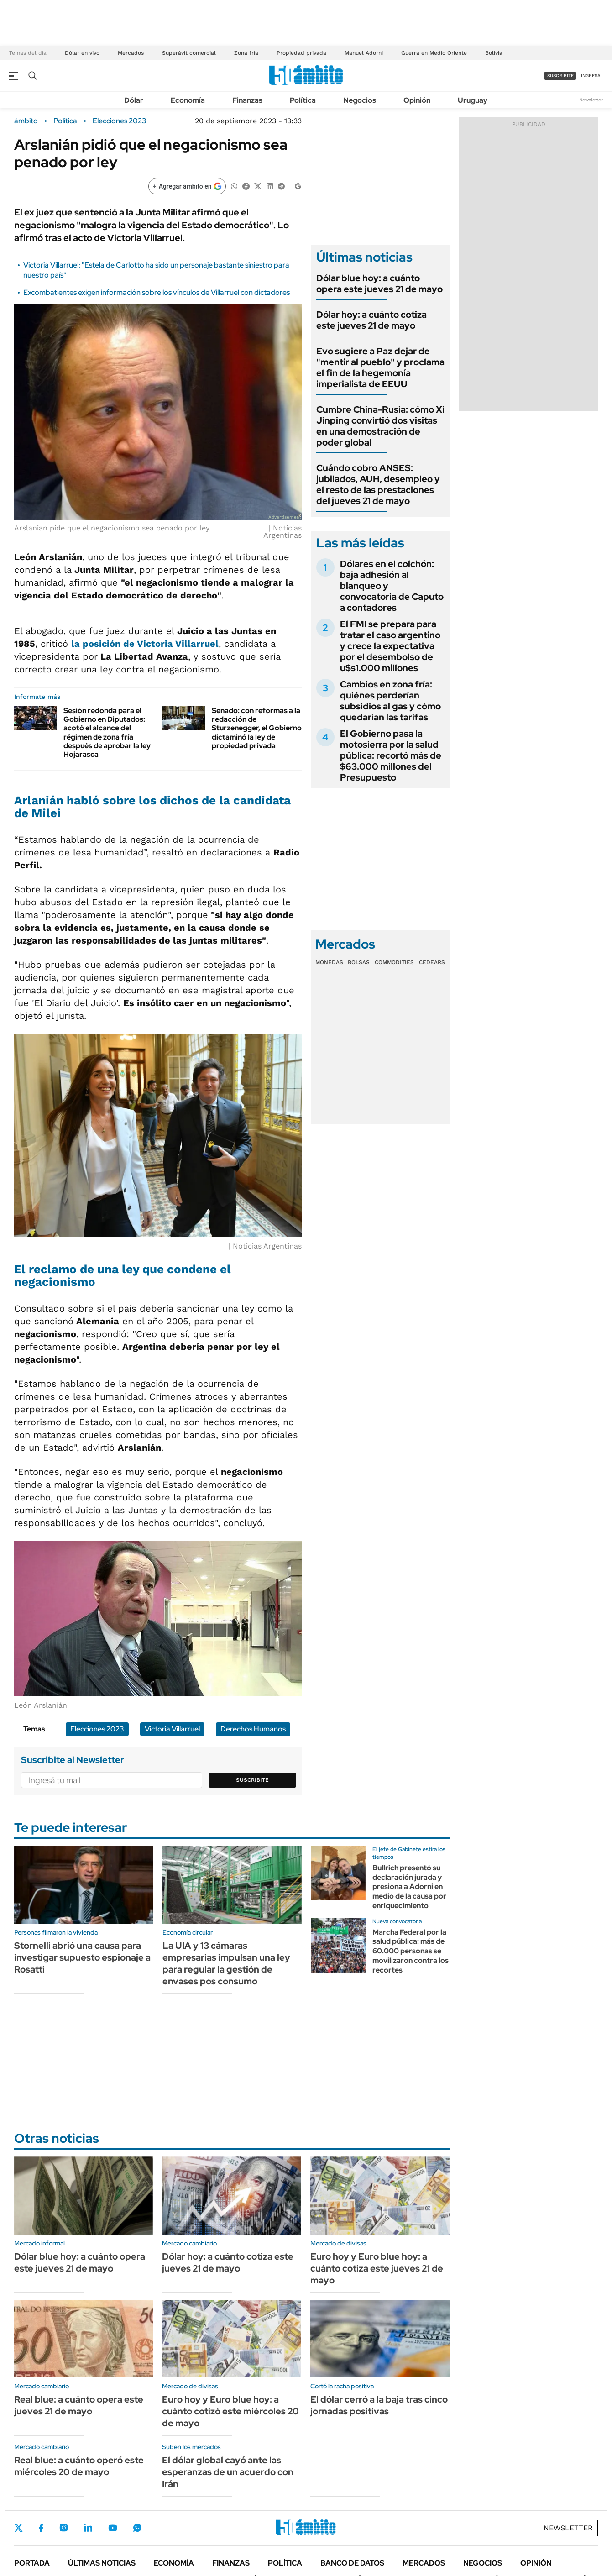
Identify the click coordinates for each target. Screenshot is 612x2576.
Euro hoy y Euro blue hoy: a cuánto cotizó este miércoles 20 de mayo (230, 2411)
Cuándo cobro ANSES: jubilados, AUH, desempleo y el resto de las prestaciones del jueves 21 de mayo (378, 484)
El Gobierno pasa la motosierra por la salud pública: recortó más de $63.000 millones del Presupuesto (390, 755)
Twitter (18, 2527)
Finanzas (247, 100)
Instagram (63, 2528)
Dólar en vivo (82, 53)
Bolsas (359, 962)
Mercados (131, 53)
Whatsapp (137, 2528)
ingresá (591, 75)
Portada (32, 2563)
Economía (188, 100)
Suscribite (252, 1780)
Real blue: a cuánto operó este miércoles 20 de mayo (79, 2466)
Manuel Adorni (364, 53)
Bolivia (493, 53)
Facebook (41, 2528)
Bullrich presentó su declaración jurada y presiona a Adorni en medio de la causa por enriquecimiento (409, 1886)
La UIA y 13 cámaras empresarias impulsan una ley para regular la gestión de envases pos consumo (226, 1963)
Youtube (112, 2527)
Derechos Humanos (253, 1729)
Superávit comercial (189, 53)
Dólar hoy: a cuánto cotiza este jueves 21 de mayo (371, 320)
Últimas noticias (102, 2563)
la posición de (145, 643)
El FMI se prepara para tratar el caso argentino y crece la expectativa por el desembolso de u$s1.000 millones (390, 646)
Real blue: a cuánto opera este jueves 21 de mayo (78, 2405)
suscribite (560, 75)
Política (303, 100)
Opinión (416, 100)
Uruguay (472, 100)
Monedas (329, 962)
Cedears (432, 962)
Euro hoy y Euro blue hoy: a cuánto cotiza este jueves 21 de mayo (376, 2268)
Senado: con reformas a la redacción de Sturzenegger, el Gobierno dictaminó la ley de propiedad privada (257, 728)
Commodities (394, 962)
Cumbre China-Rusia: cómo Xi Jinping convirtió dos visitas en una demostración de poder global (380, 426)
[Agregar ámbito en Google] (187, 186)
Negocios (359, 100)
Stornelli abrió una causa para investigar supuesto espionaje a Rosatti (82, 1957)
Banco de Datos (352, 2563)
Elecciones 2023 (119, 121)
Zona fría (246, 53)
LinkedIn (88, 2528)
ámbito (26, 121)
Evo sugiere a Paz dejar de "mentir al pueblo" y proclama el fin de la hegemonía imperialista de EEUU (380, 367)
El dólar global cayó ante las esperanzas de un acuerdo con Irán (227, 2472)
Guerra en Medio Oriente (434, 53)
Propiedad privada (301, 53)
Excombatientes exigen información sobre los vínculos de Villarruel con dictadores (156, 292)
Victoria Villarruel (172, 1729)
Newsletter (591, 99)
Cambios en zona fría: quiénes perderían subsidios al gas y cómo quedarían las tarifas (390, 700)
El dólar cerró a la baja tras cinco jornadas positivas (379, 2405)
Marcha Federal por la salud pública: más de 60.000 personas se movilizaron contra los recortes (410, 1951)
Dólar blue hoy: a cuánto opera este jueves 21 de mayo (379, 283)
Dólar (133, 100)
